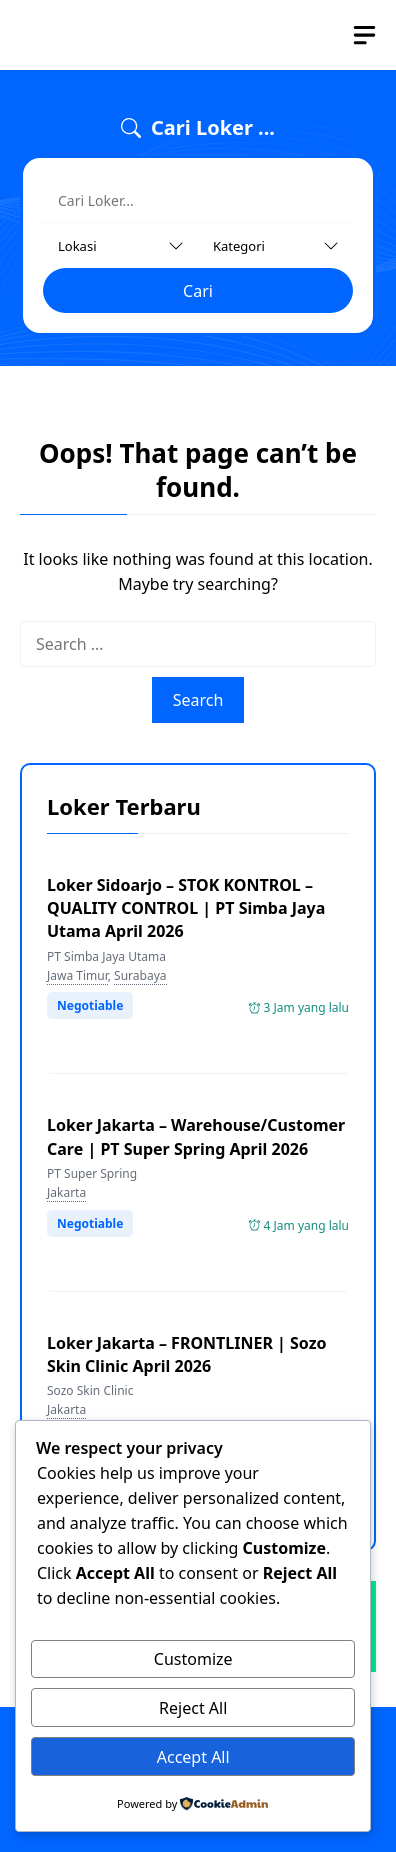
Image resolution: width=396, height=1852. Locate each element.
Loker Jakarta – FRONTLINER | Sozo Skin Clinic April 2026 (187, 1354)
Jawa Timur (77, 975)
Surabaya (140, 975)
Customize (193, 1659)
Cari (198, 291)
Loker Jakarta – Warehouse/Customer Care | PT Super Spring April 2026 (196, 1136)
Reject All (193, 1708)
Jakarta (66, 1192)
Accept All (193, 1757)
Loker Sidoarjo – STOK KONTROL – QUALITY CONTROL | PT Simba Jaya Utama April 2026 (186, 908)
